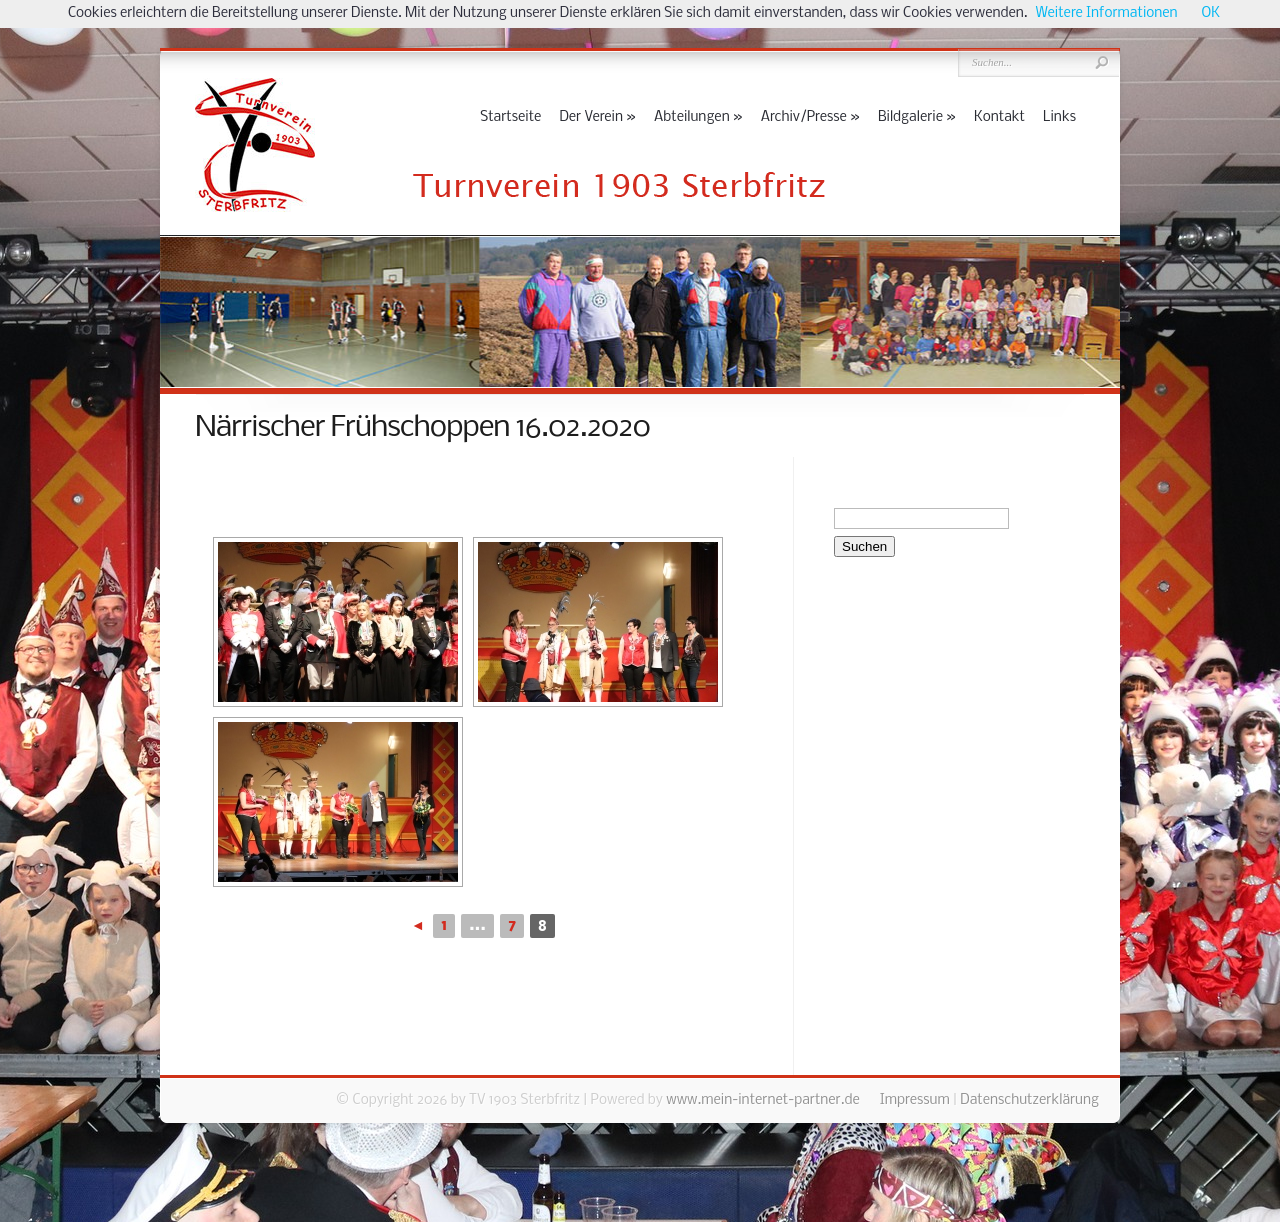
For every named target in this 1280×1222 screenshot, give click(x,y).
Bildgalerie (917, 117)
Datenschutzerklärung (1029, 1100)
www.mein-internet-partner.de (763, 1100)
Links (1059, 117)
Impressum (915, 1100)
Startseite (510, 117)
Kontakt (999, 117)
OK (1211, 13)
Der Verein (597, 117)
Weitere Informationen (1107, 13)
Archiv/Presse (810, 117)
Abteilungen (698, 117)
